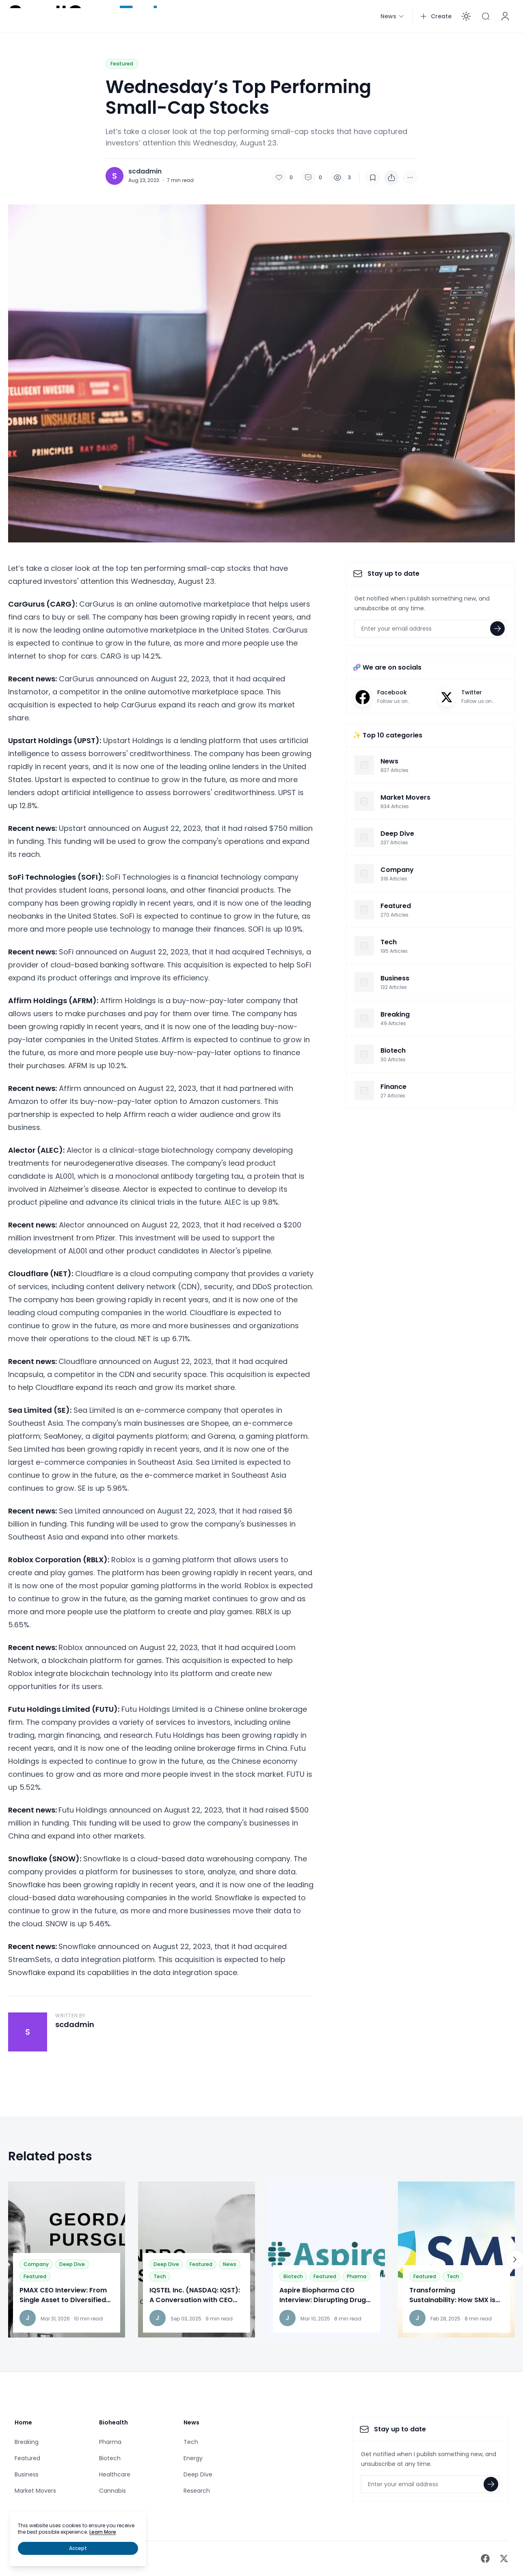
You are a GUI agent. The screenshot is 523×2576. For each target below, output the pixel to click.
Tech (159, 2276)
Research (197, 2491)
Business (27, 2474)
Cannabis (112, 2491)
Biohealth (113, 2422)
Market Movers (35, 2491)
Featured (121, 63)
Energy (193, 2458)
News (229, 2264)
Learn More (102, 2531)
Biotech (293, 2276)
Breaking (27, 2442)
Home (23, 2422)
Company (36, 2264)
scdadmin (145, 171)
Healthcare (114, 2474)
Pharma (356, 2276)
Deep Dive (72, 2264)
